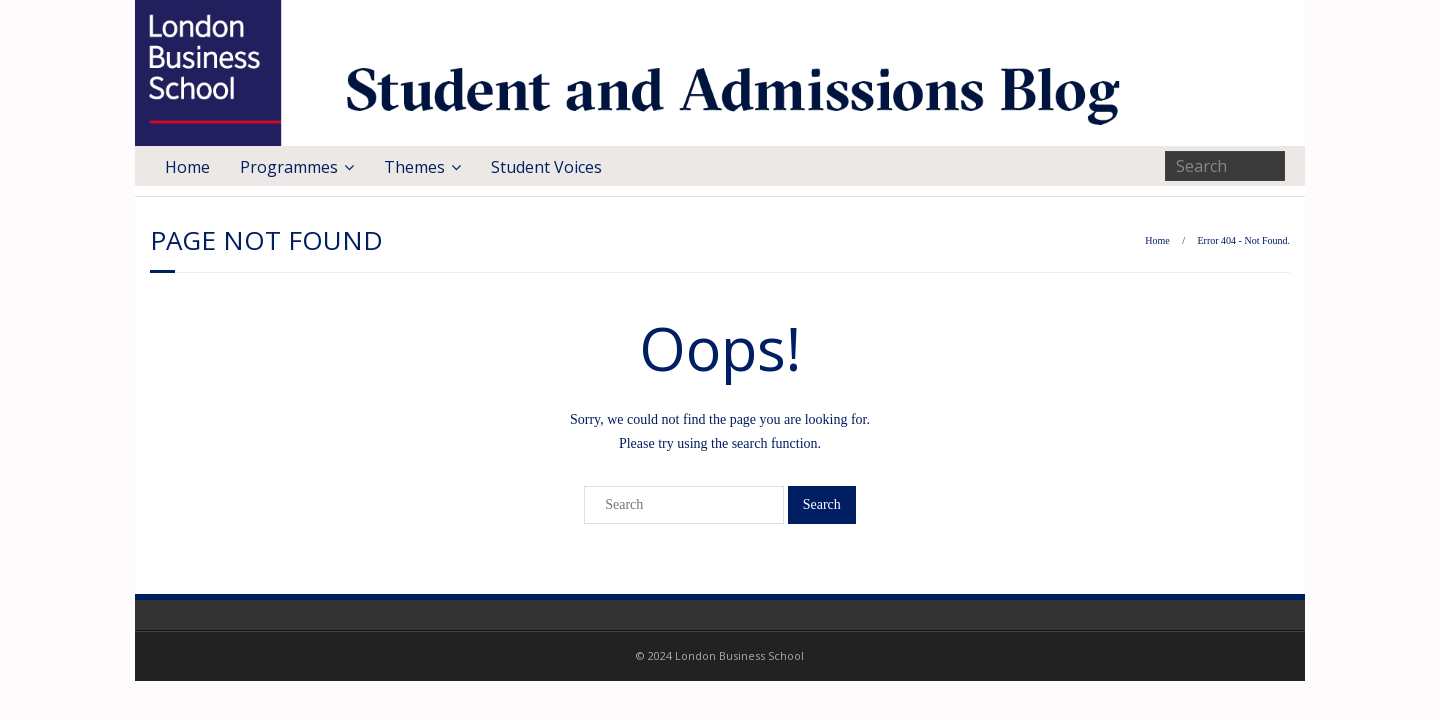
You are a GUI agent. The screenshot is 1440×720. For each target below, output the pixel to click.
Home (187, 167)
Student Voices (546, 167)
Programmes (289, 167)
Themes (414, 167)
